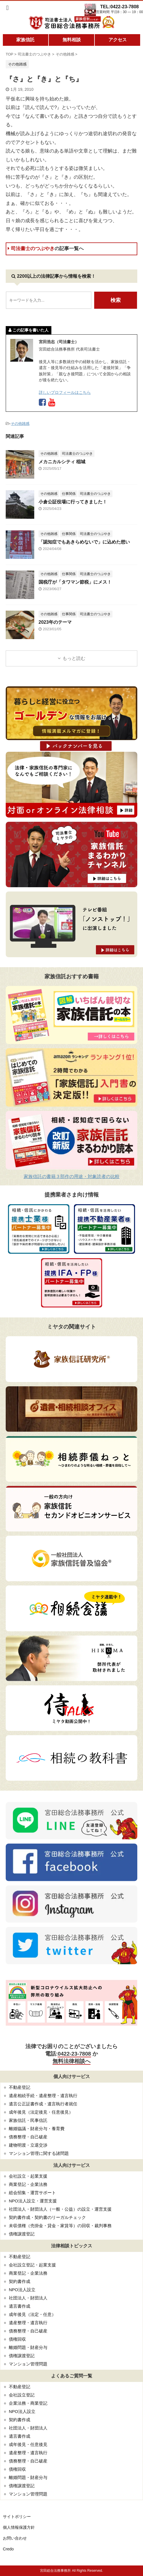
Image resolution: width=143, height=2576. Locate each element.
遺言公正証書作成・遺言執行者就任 (43, 2103)
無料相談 (72, 39)
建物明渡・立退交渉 (28, 2145)
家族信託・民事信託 (28, 2120)
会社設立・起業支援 (28, 2176)
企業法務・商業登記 (28, 2403)
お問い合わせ (15, 2538)
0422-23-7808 (74, 2054)
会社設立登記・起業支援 (32, 2264)
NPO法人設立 (22, 2289)
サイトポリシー (17, 2516)
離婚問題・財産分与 (28, 2347)
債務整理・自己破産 (28, 2136)
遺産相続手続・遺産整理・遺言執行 (43, 2095)
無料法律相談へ (71, 2061)
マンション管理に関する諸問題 (39, 2153)
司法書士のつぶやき (46, 248)
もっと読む (74, 658)
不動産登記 (19, 2087)
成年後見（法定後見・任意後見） (41, 2112)
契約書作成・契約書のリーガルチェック (47, 2217)
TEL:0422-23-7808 (119, 6)
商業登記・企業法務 (28, 2184)
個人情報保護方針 (19, 2527)
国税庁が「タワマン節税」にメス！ (75, 582)
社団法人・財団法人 (28, 2297)
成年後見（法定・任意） (32, 2314)
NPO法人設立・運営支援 (33, 2200)
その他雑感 (20, 423)
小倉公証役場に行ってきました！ (73, 501)
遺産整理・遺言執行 (28, 2322)
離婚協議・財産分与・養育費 (37, 2128)
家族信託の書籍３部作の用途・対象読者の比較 (72, 1176)
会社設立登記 (22, 2394)
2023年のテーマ (55, 622)
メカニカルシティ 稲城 (62, 461)
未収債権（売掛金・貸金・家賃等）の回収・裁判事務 (60, 2225)
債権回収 (17, 2339)
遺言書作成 (19, 2306)
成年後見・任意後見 (28, 2444)
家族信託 (25, 39)
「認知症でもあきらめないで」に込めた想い (84, 542)
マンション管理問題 (28, 2363)
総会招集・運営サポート (32, 2192)
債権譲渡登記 (22, 2233)
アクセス (117, 39)
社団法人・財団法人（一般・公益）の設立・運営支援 (60, 2209)
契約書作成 (19, 2281)
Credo (8, 2549)
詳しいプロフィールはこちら (65, 392)
